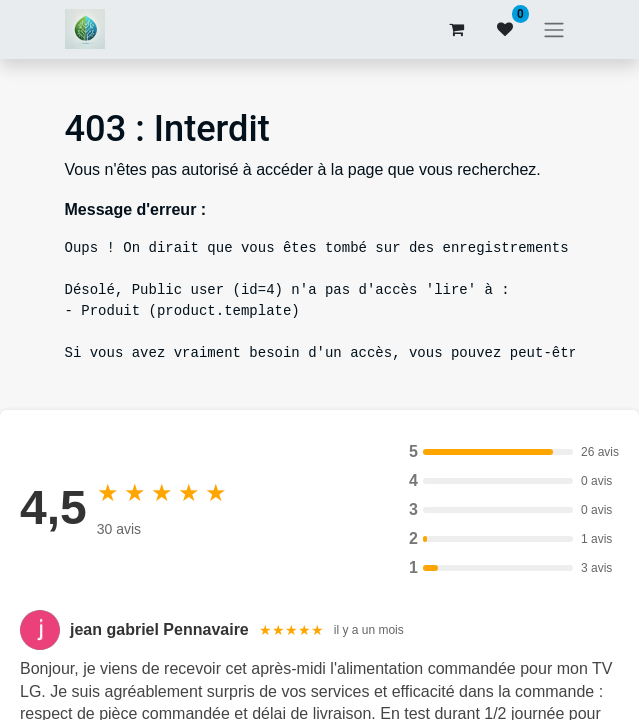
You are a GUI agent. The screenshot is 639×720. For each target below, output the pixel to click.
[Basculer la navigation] (554, 29)
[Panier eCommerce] (457, 29)
